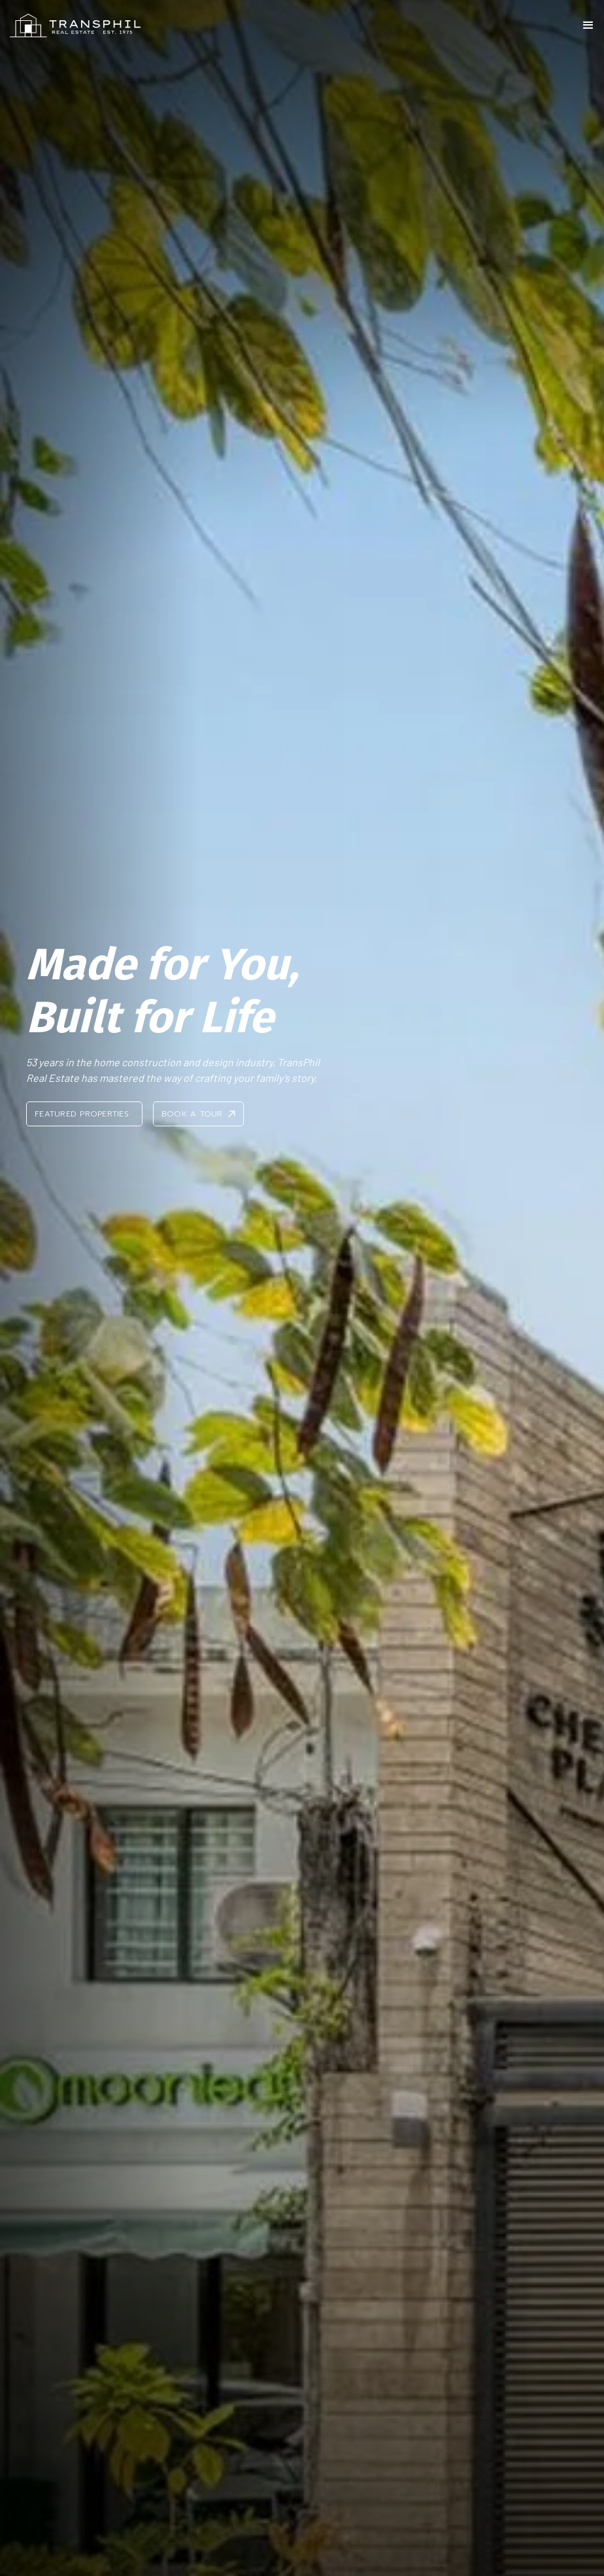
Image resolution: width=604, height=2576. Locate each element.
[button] (588, 25)
